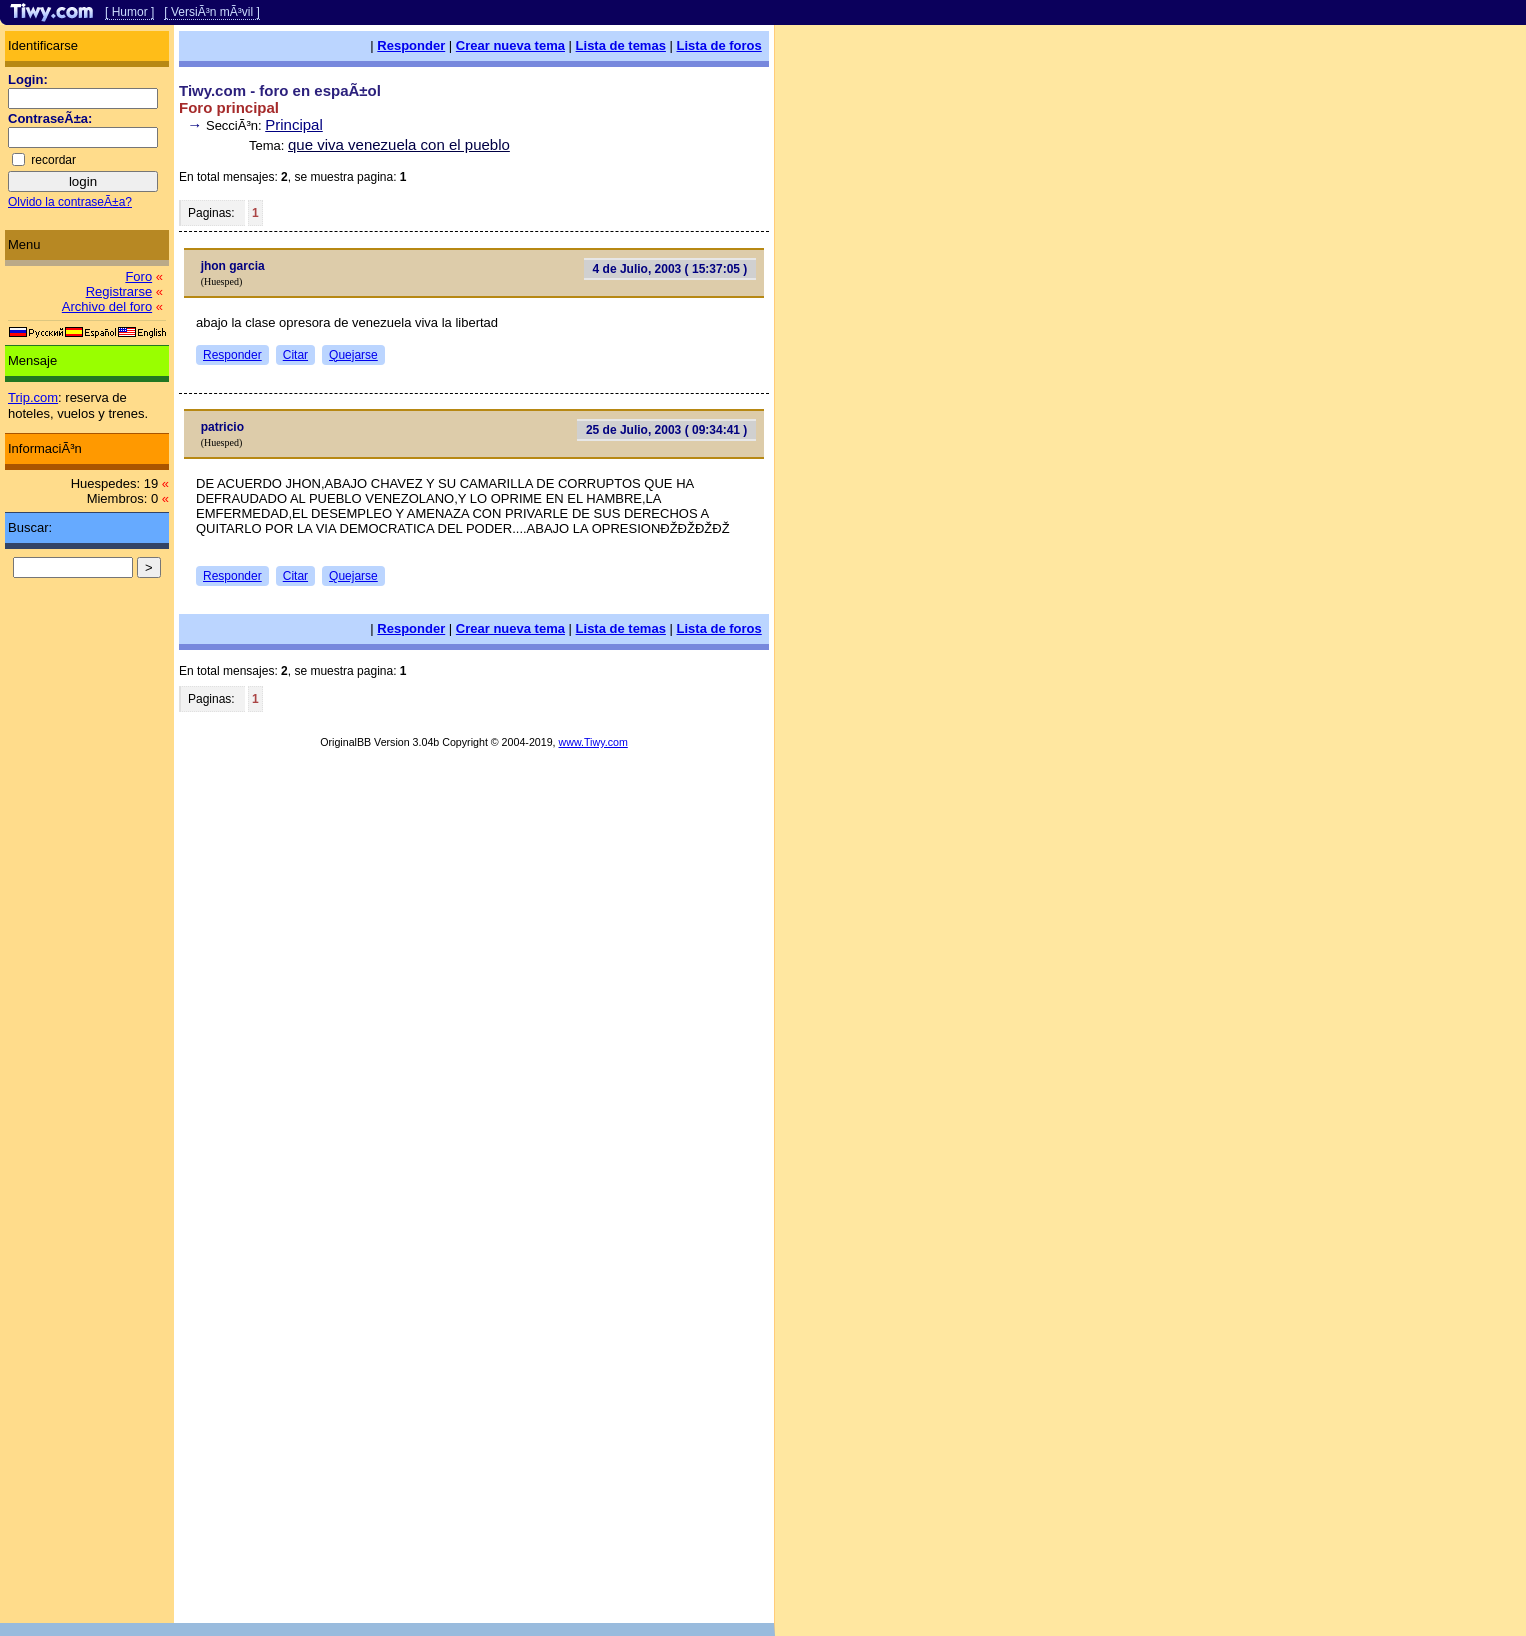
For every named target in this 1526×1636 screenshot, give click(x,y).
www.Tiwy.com (593, 742)
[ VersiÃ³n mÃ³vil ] (211, 12)
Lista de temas (621, 45)
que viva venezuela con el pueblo (399, 144)
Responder (411, 45)
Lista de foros (719, 45)
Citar (295, 355)
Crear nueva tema (510, 45)
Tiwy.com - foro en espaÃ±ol (280, 90)
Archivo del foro (107, 306)
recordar (53, 160)
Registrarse (119, 291)
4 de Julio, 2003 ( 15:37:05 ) (670, 269)
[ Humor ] (129, 12)
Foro (138, 276)
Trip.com (33, 397)
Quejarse (353, 355)
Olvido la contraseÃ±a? (70, 202)
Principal (294, 124)
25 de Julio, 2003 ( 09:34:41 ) (666, 430)
